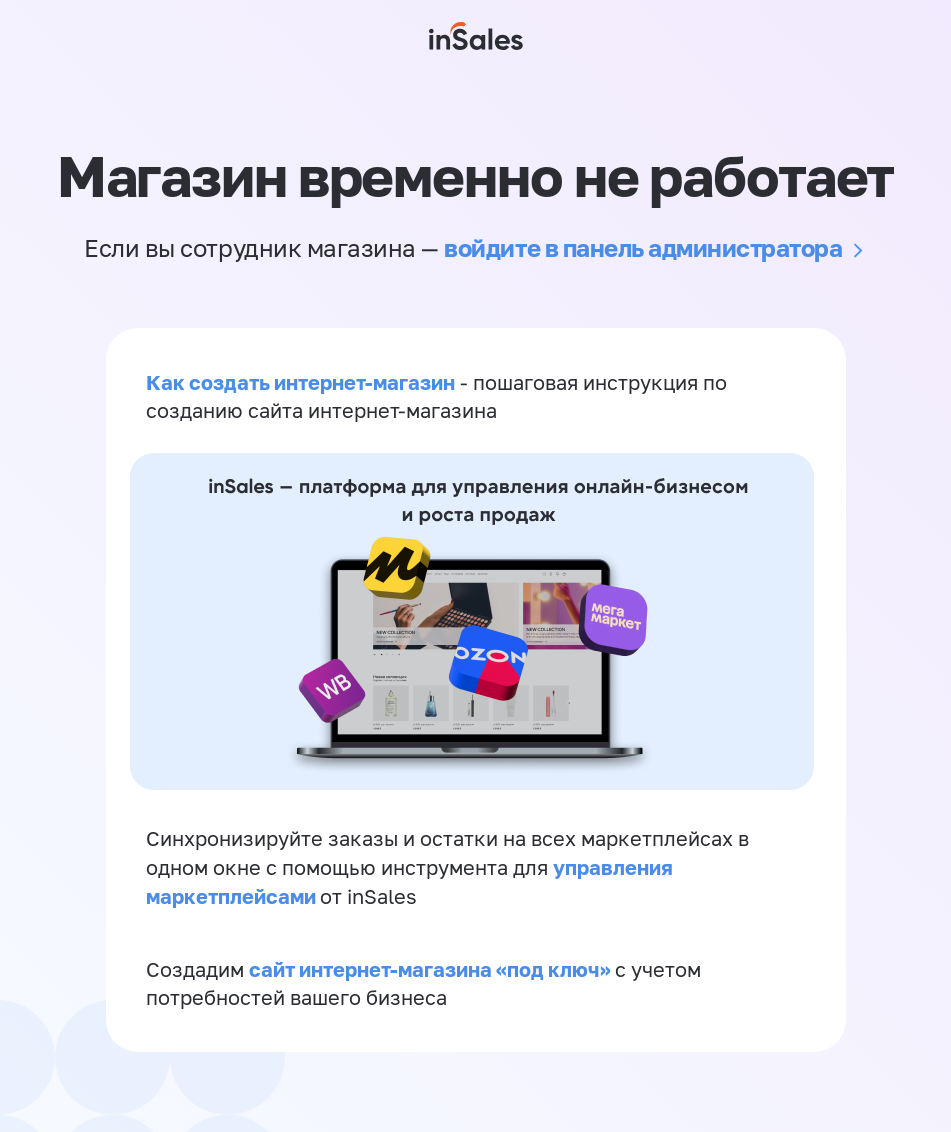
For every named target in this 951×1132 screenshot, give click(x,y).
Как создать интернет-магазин (300, 382)
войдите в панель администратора (643, 247)
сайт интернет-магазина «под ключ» (432, 969)
